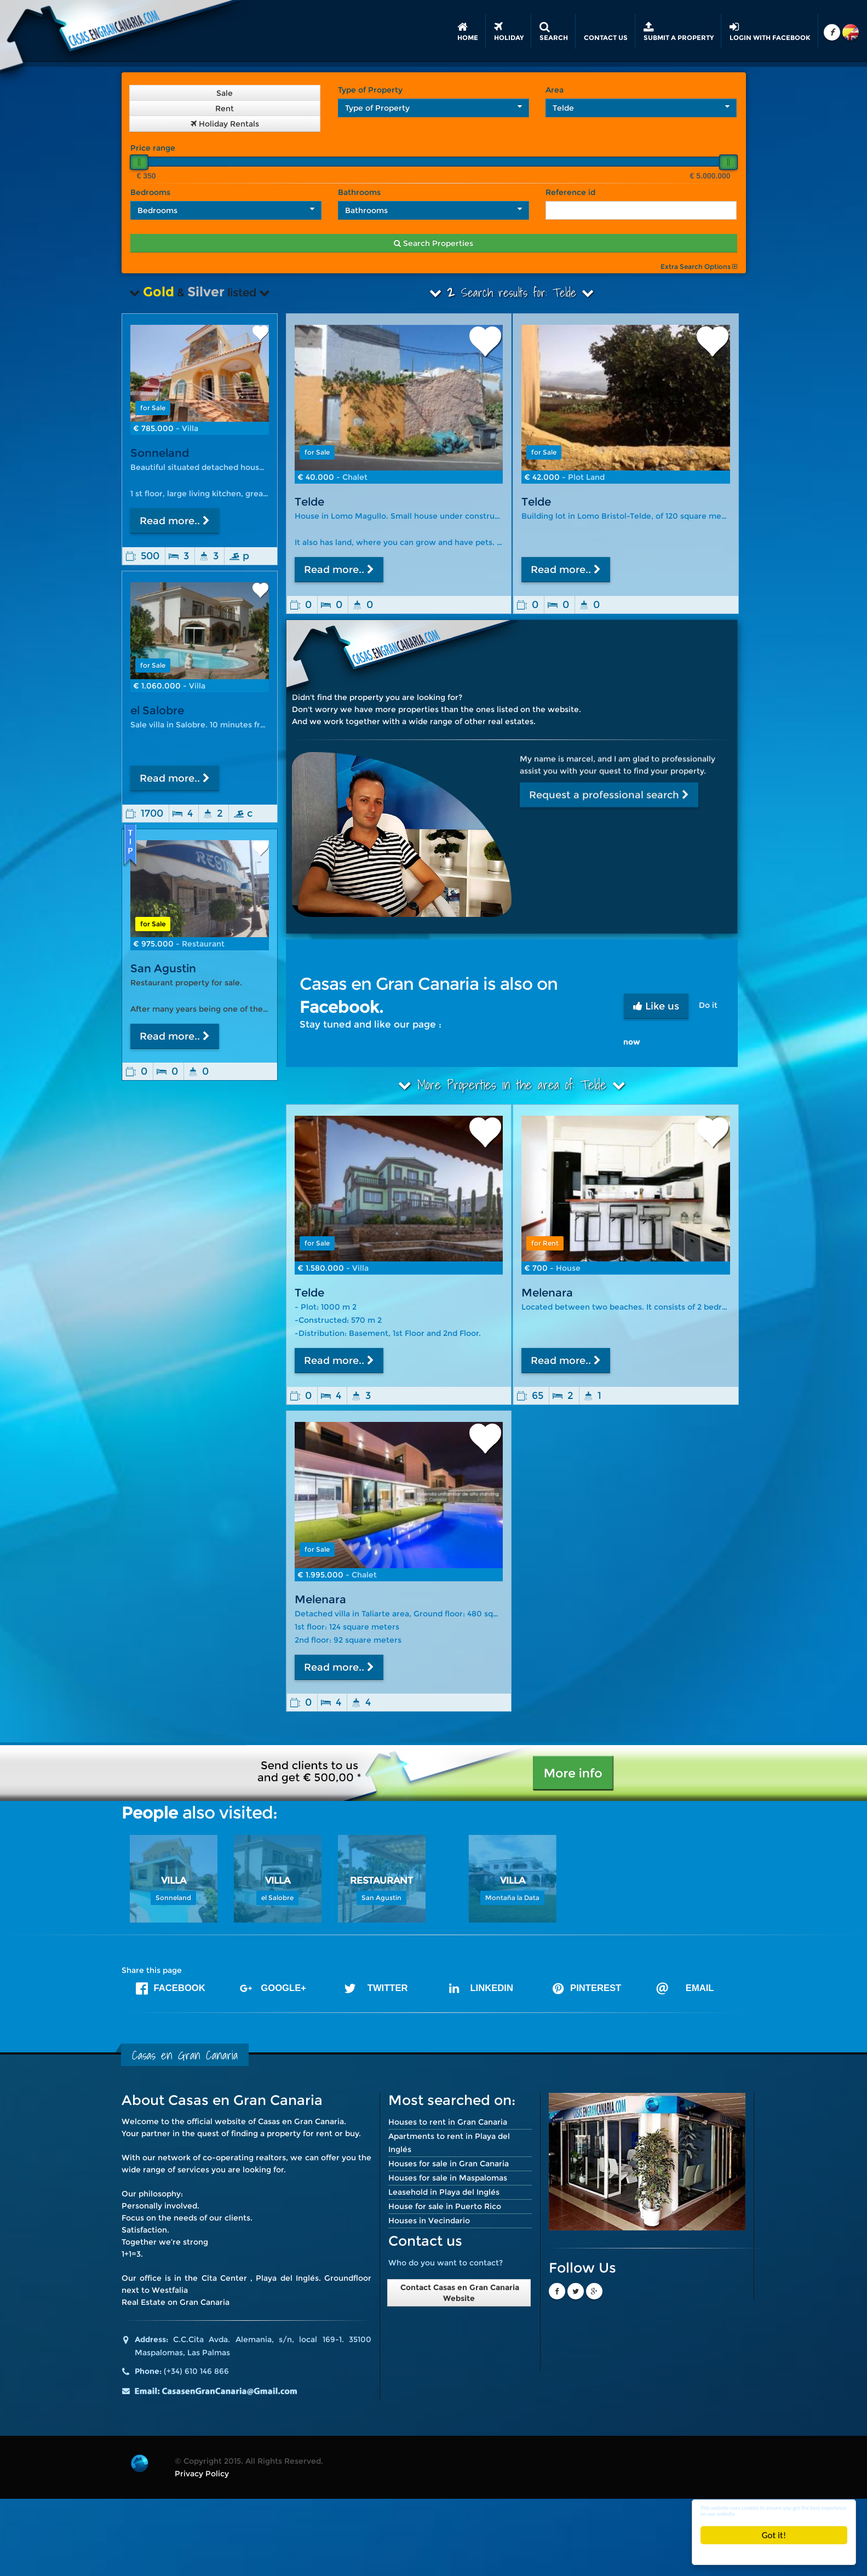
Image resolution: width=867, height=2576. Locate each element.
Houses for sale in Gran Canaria (448, 2163)
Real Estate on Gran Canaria (175, 2302)
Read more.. (339, 570)
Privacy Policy (202, 2474)
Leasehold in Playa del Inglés (443, 2192)
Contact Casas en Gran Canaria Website (458, 2292)
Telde (309, 501)
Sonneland (159, 453)
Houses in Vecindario (429, 2220)
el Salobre (157, 710)
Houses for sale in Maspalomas (447, 2178)
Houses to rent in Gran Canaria (447, 2122)
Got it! (774, 2535)
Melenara (547, 1292)
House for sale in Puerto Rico (444, 2206)
